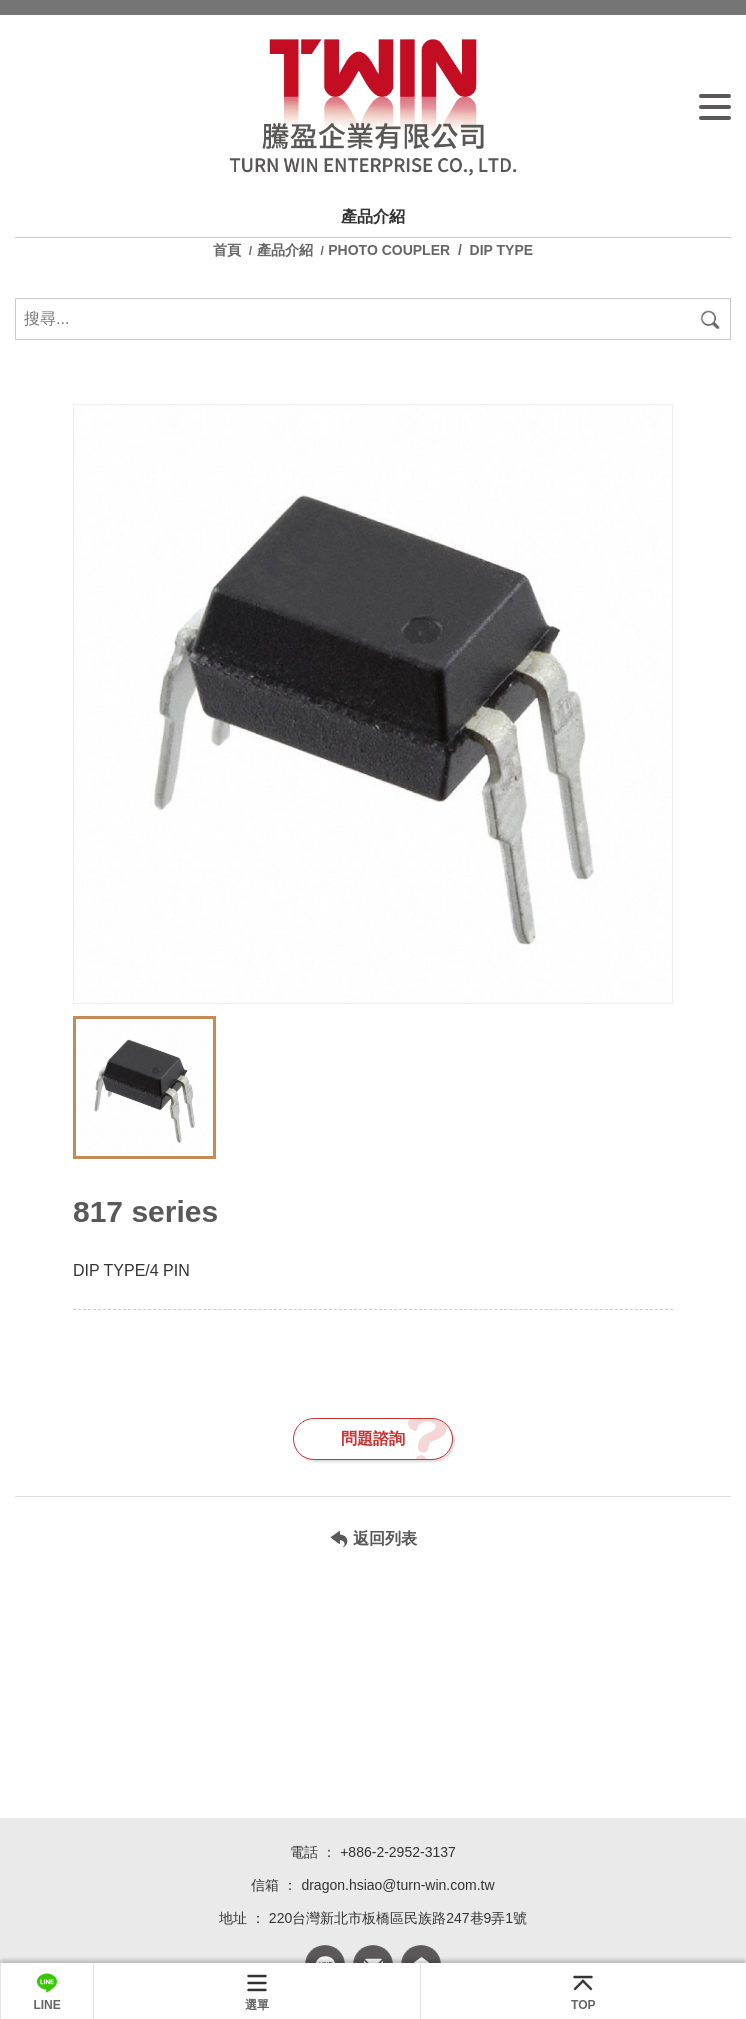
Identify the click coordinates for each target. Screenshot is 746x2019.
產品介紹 (285, 250)
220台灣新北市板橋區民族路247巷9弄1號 (398, 1918)
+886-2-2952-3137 (398, 1852)
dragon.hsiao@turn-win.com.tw (397, 1885)
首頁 (229, 250)
